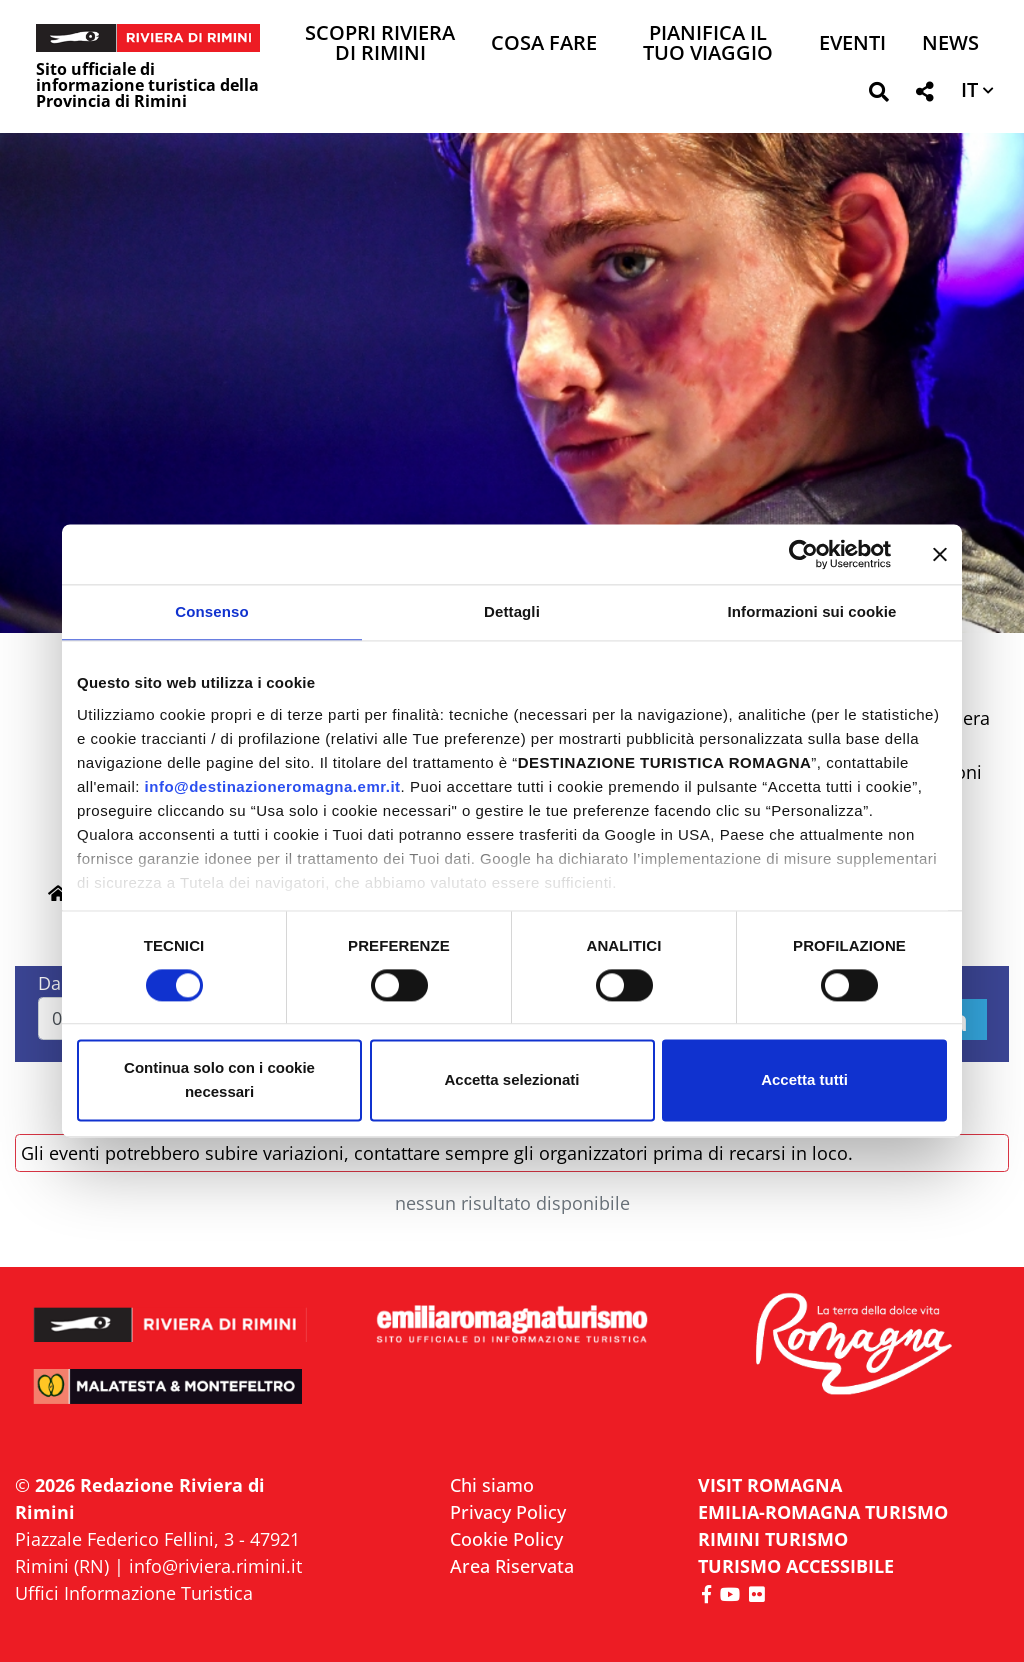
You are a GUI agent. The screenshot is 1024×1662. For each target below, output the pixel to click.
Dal (52, 983)
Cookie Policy (506, 1539)
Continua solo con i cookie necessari (219, 1080)
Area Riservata (512, 1566)
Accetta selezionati (511, 1080)
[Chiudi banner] (940, 554)
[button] (878, 95)
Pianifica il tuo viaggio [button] (708, 44)
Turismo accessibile (796, 1566)
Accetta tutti (804, 1080)
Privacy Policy (508, 1512)
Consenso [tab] (211, 611)
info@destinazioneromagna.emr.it (273, 786)
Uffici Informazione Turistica (134, 1593)
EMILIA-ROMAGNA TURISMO (823, 1512)
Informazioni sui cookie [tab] (812, 611)
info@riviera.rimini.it (215, 1566)
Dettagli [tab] (512, 611)
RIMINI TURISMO (773, 1539)
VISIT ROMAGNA (770, 1485)
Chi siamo (492, 1485)
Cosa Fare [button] (544, 44)
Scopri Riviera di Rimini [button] (380, 44)
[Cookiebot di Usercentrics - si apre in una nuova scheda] (803, 554)
